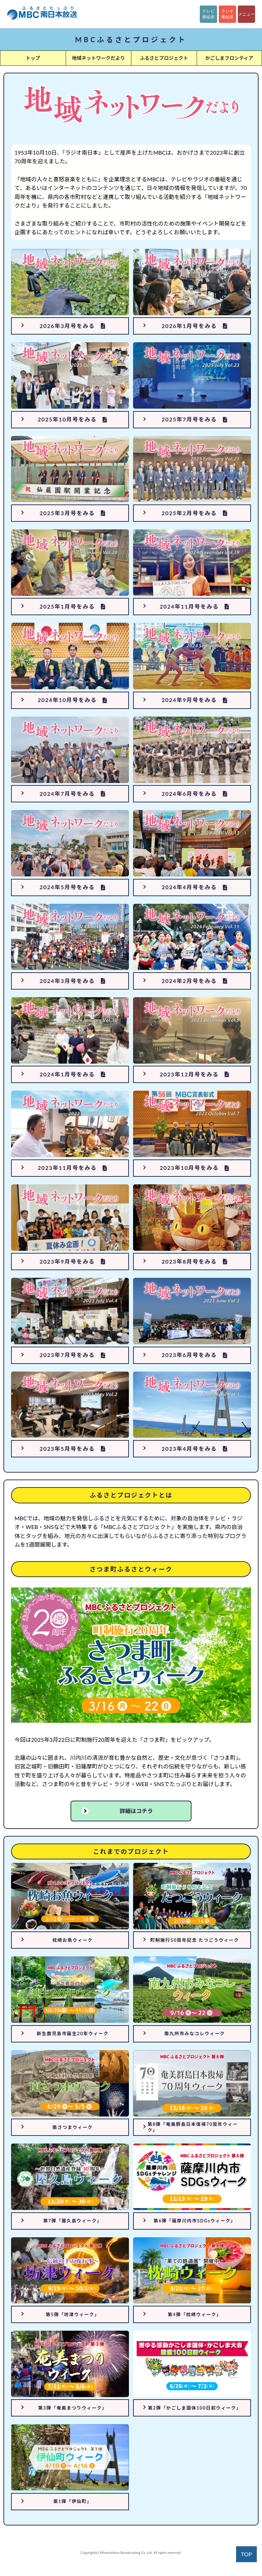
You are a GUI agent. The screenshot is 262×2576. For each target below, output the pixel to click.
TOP (246, 2554)
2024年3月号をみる (72, 980)
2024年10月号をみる (72, 700)
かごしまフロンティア (229, 58)
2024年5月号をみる (72, 887)
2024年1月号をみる (72, 1074)
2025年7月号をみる (194, 419)
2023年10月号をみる (195, 1167)
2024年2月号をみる (194, 980)
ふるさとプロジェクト (164, 58)
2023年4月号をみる (194, 1448)
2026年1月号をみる (194, 325)
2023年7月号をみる (72, 1354)
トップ (33, 58)
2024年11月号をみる (195, 606)
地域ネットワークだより (98, 58)
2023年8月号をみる (194, 1261)
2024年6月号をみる (194, 793)
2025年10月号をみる (72, 419)
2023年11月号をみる (72, 1167)
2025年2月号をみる (194, 513)
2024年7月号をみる (72, 793)
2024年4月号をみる (194, 887)
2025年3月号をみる (72, 513)
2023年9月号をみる (72, 1261)
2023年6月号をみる (194, 1354)
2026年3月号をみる (72, 325)
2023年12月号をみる (195, 1074)
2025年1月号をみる (72, 606)
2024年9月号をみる (194, 700)
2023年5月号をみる (72, 1448)
